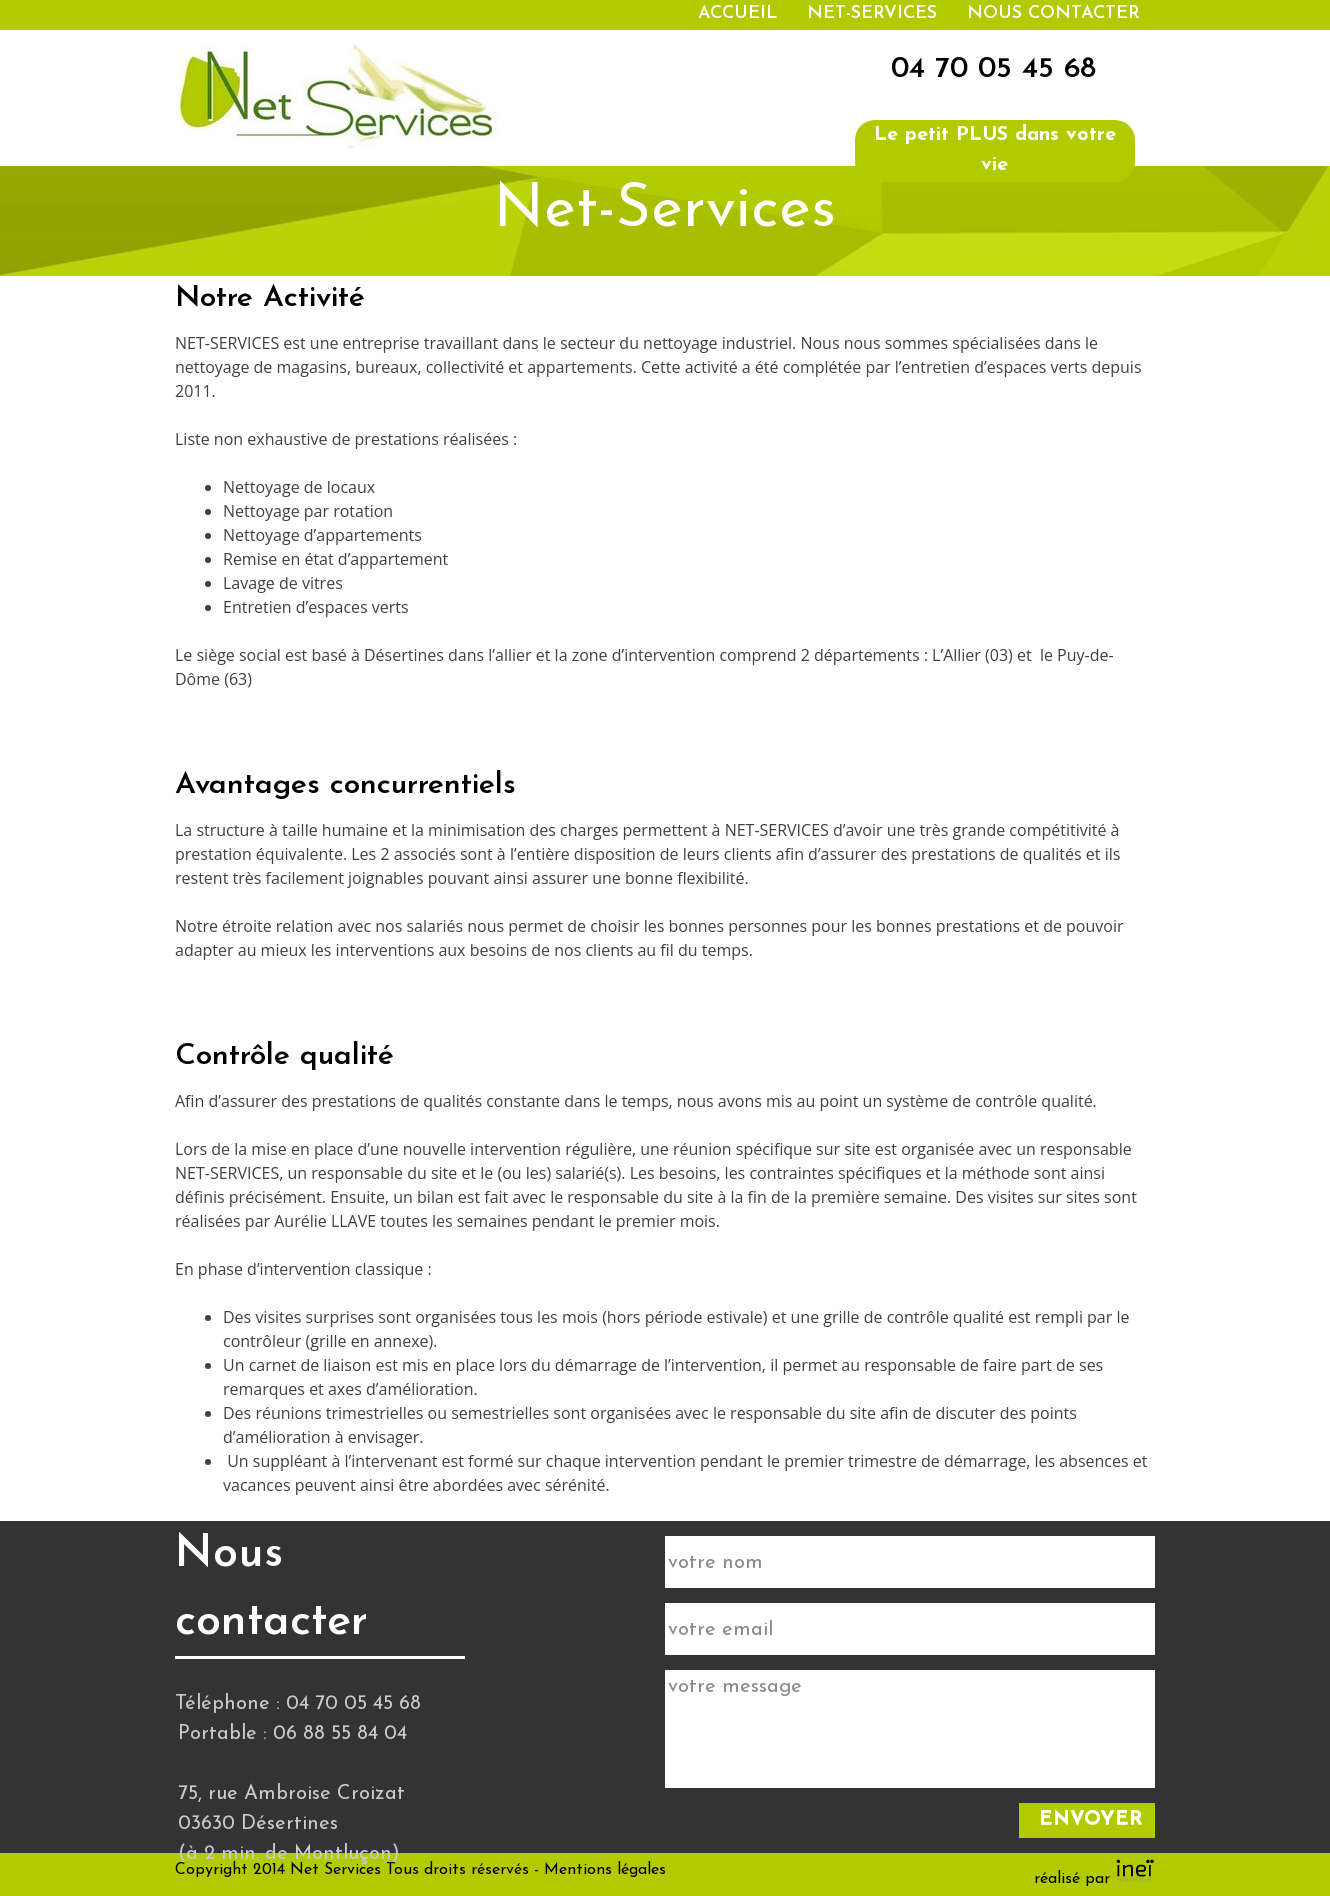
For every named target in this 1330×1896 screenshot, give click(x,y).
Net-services (872, 13)
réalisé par (1094, 1879)
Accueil (737, 13)
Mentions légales (605, 1870)
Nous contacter (1053, 13)
